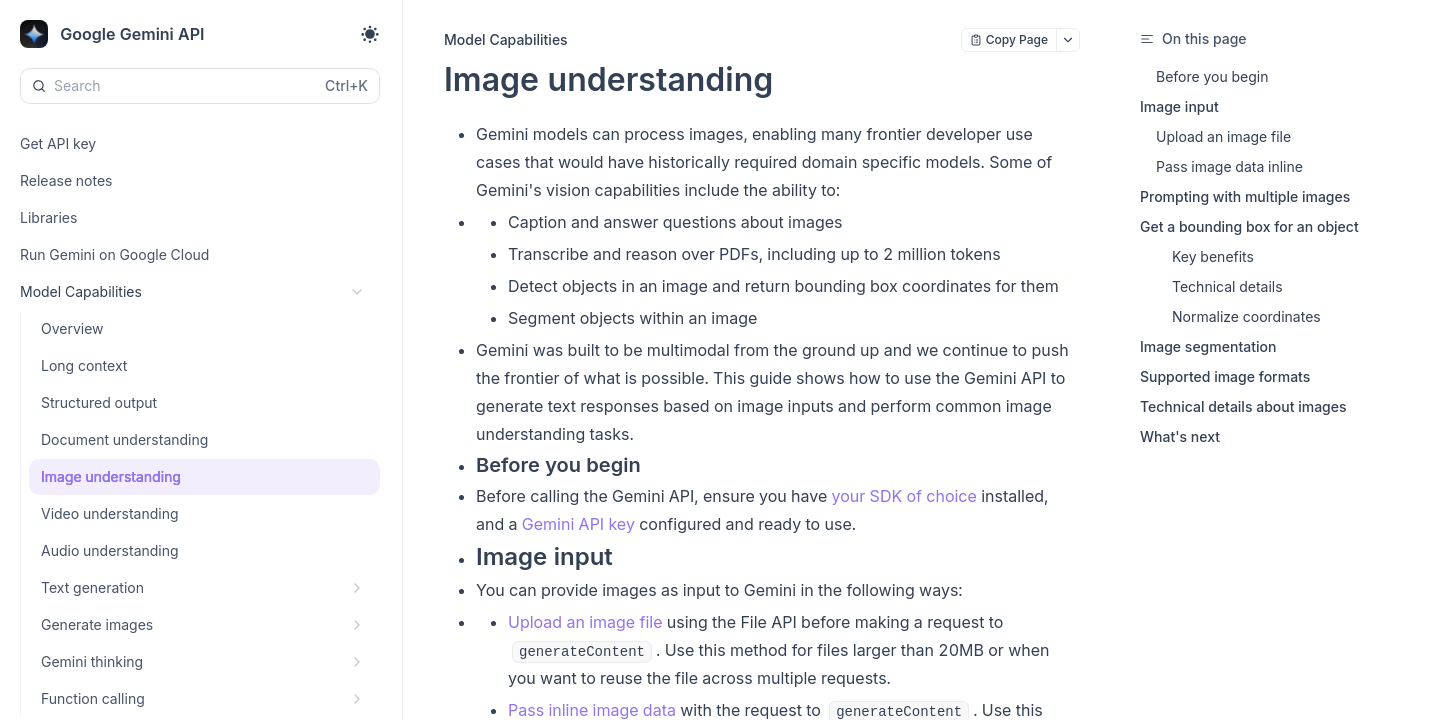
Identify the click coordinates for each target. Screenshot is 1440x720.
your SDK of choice (904, 496)
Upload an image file (585, 622)
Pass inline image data (592, 710)
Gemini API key (578, 524)
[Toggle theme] (370, 34)
